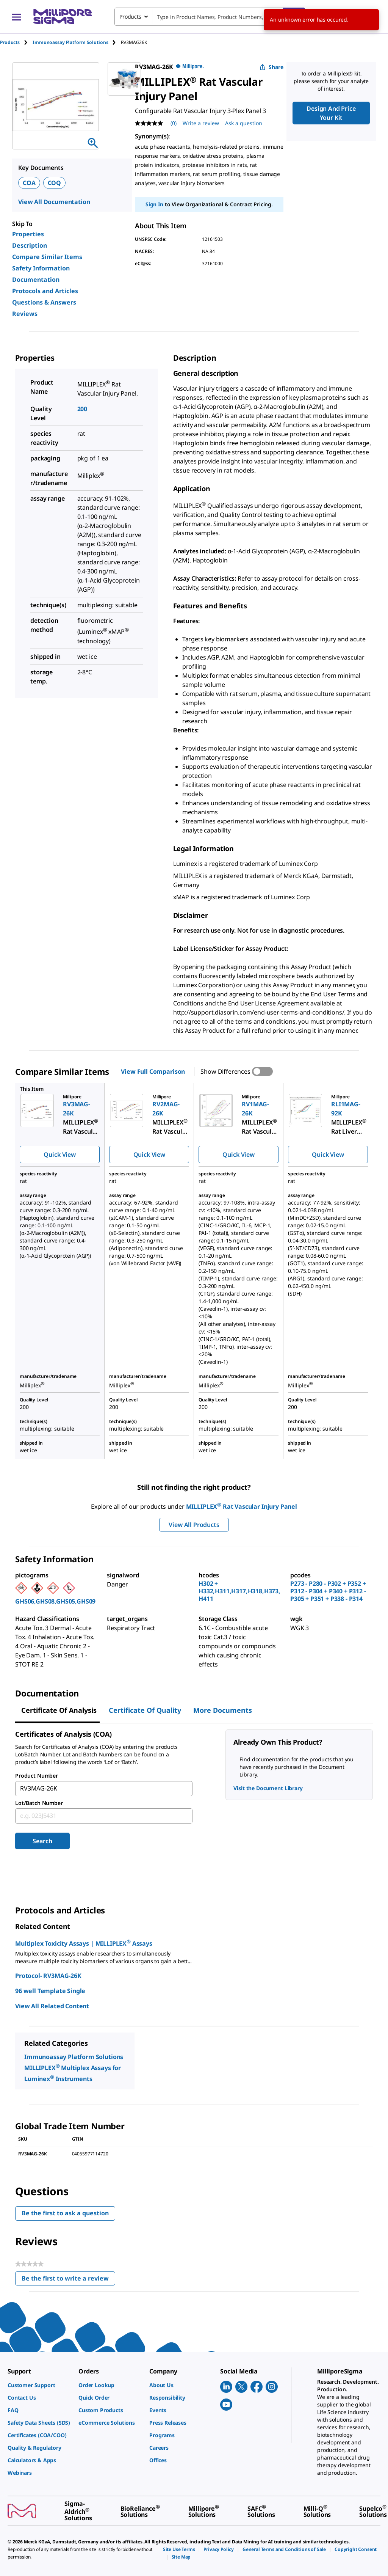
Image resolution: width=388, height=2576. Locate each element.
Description (29, 245)
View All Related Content (52, 2006)
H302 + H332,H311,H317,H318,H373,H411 (239, 1591)
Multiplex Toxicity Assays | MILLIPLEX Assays (83, 1943)
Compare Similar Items (47, 257)
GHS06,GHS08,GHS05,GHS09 (55, 1601)
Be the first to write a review (68, 2280)
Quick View (59, 1154)
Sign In (154, 204)
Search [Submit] (42, 1841)
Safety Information (41, 268)
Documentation (35, 279)
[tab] (16, 42)
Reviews (25, 313)
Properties (28, 234)
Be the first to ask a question (65, 2213)
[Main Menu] (16, 16)
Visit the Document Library (267, 1788)
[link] (39, 2385)
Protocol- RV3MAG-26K (48, 1975)
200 (82, 409)
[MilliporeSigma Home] (62, 16)
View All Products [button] (194, 1524)
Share (271, 67)
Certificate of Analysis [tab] (59, 1710)
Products (10, 42)
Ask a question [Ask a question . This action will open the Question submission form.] (243, 123)
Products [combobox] (130, 16)
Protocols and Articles (45, 291)
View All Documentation (54, 202)
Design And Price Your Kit (331, 113)
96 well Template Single (50, 1991)
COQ (54, 183)
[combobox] (209, 17)
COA (29, 183)
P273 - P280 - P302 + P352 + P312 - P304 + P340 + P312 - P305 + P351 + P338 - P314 (328, 1591)
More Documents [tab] (222, 1710)
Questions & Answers (44, 302)
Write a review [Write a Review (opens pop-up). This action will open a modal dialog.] (201, 123)
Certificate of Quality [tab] (145, 1710)
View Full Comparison (153, 1071)
